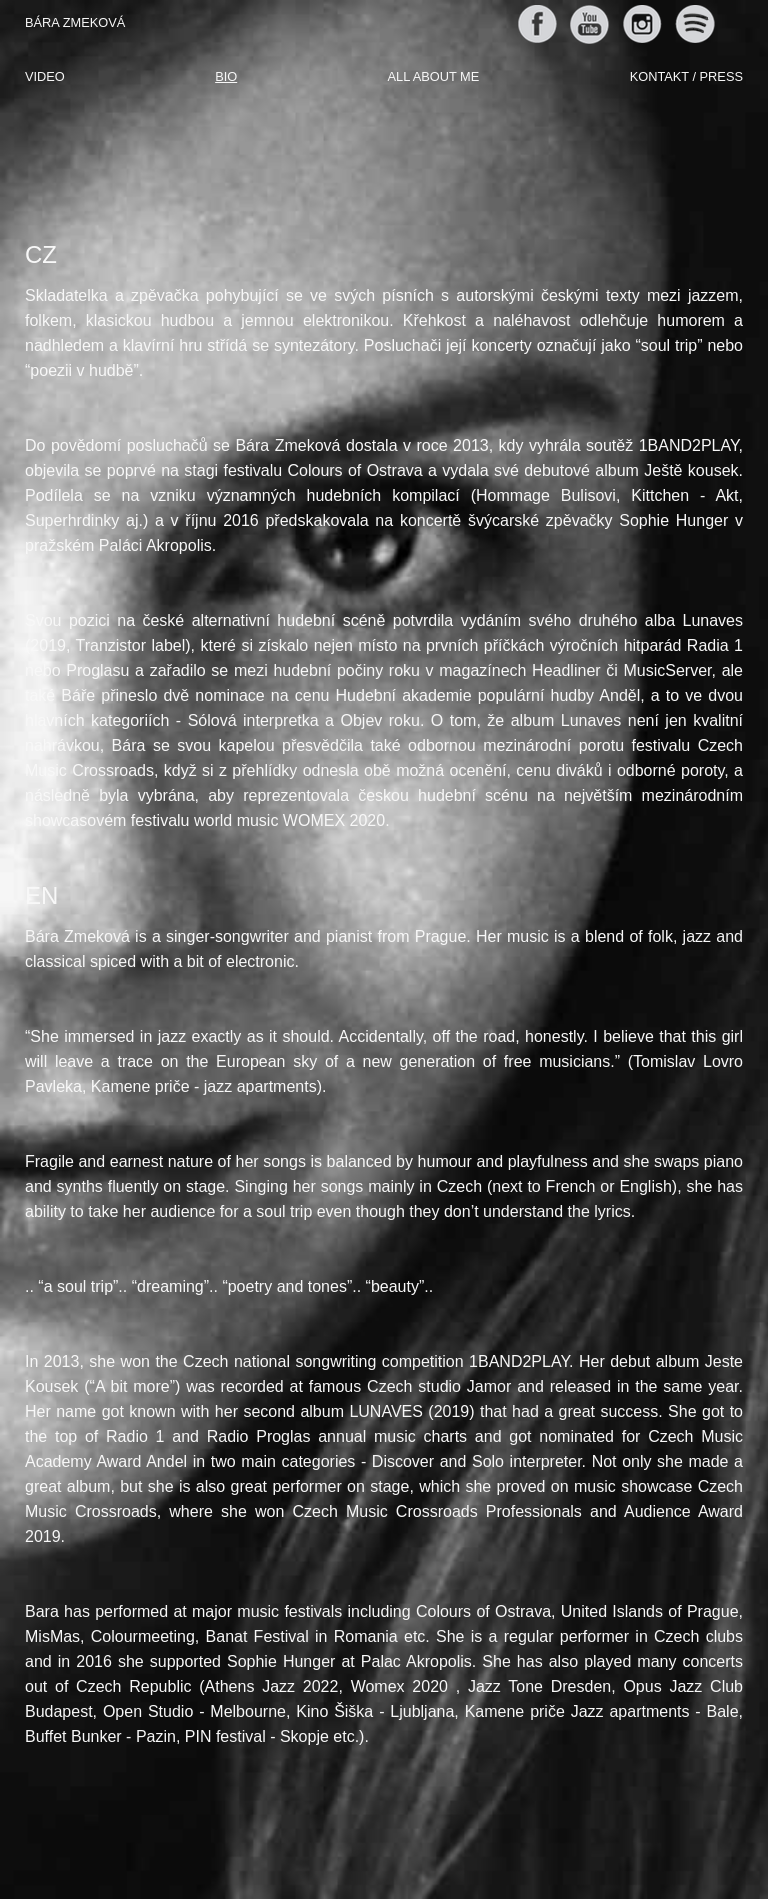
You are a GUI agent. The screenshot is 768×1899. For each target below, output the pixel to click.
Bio (226, 76)
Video (45, 76)
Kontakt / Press (686, 76)
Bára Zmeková (75, 22)
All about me (434, 76)
